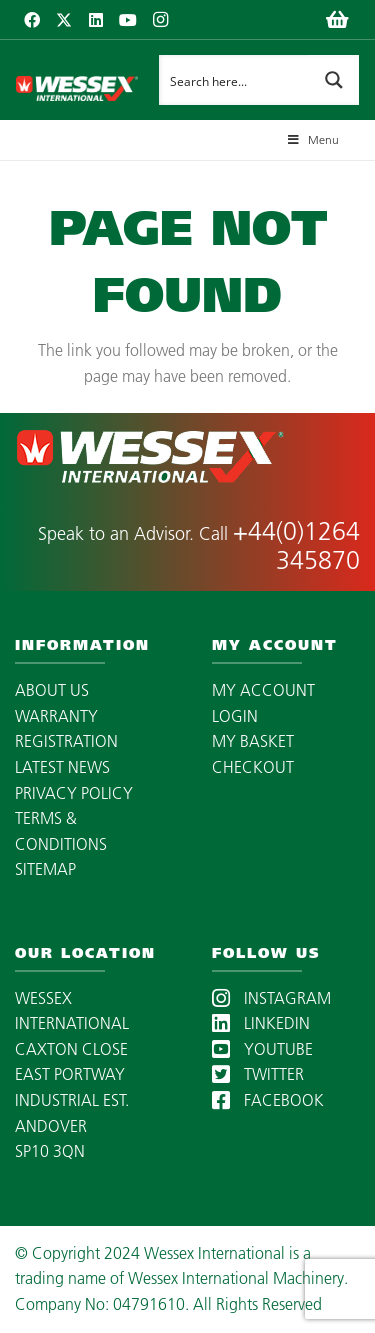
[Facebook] (32, 20)
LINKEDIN (261, 1023)
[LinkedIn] (96, 20)
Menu (312, 139)
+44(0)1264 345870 (296, 545)
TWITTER (258, 1074)
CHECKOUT (253, 767)
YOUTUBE (262, 1049)
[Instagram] (160, 20)
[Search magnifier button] (334, 80)
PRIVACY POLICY (74, 793)
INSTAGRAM (271, 998)
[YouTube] (128, 20)
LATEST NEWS (62, 767)
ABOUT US (52, 690)
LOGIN (235, 716)
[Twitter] (64, 20)
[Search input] (235, 80)
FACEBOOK (268, 1100)
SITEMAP (45, 869)
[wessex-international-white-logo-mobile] (77, 80)
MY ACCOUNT (263, 690)
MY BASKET (253, 741)
